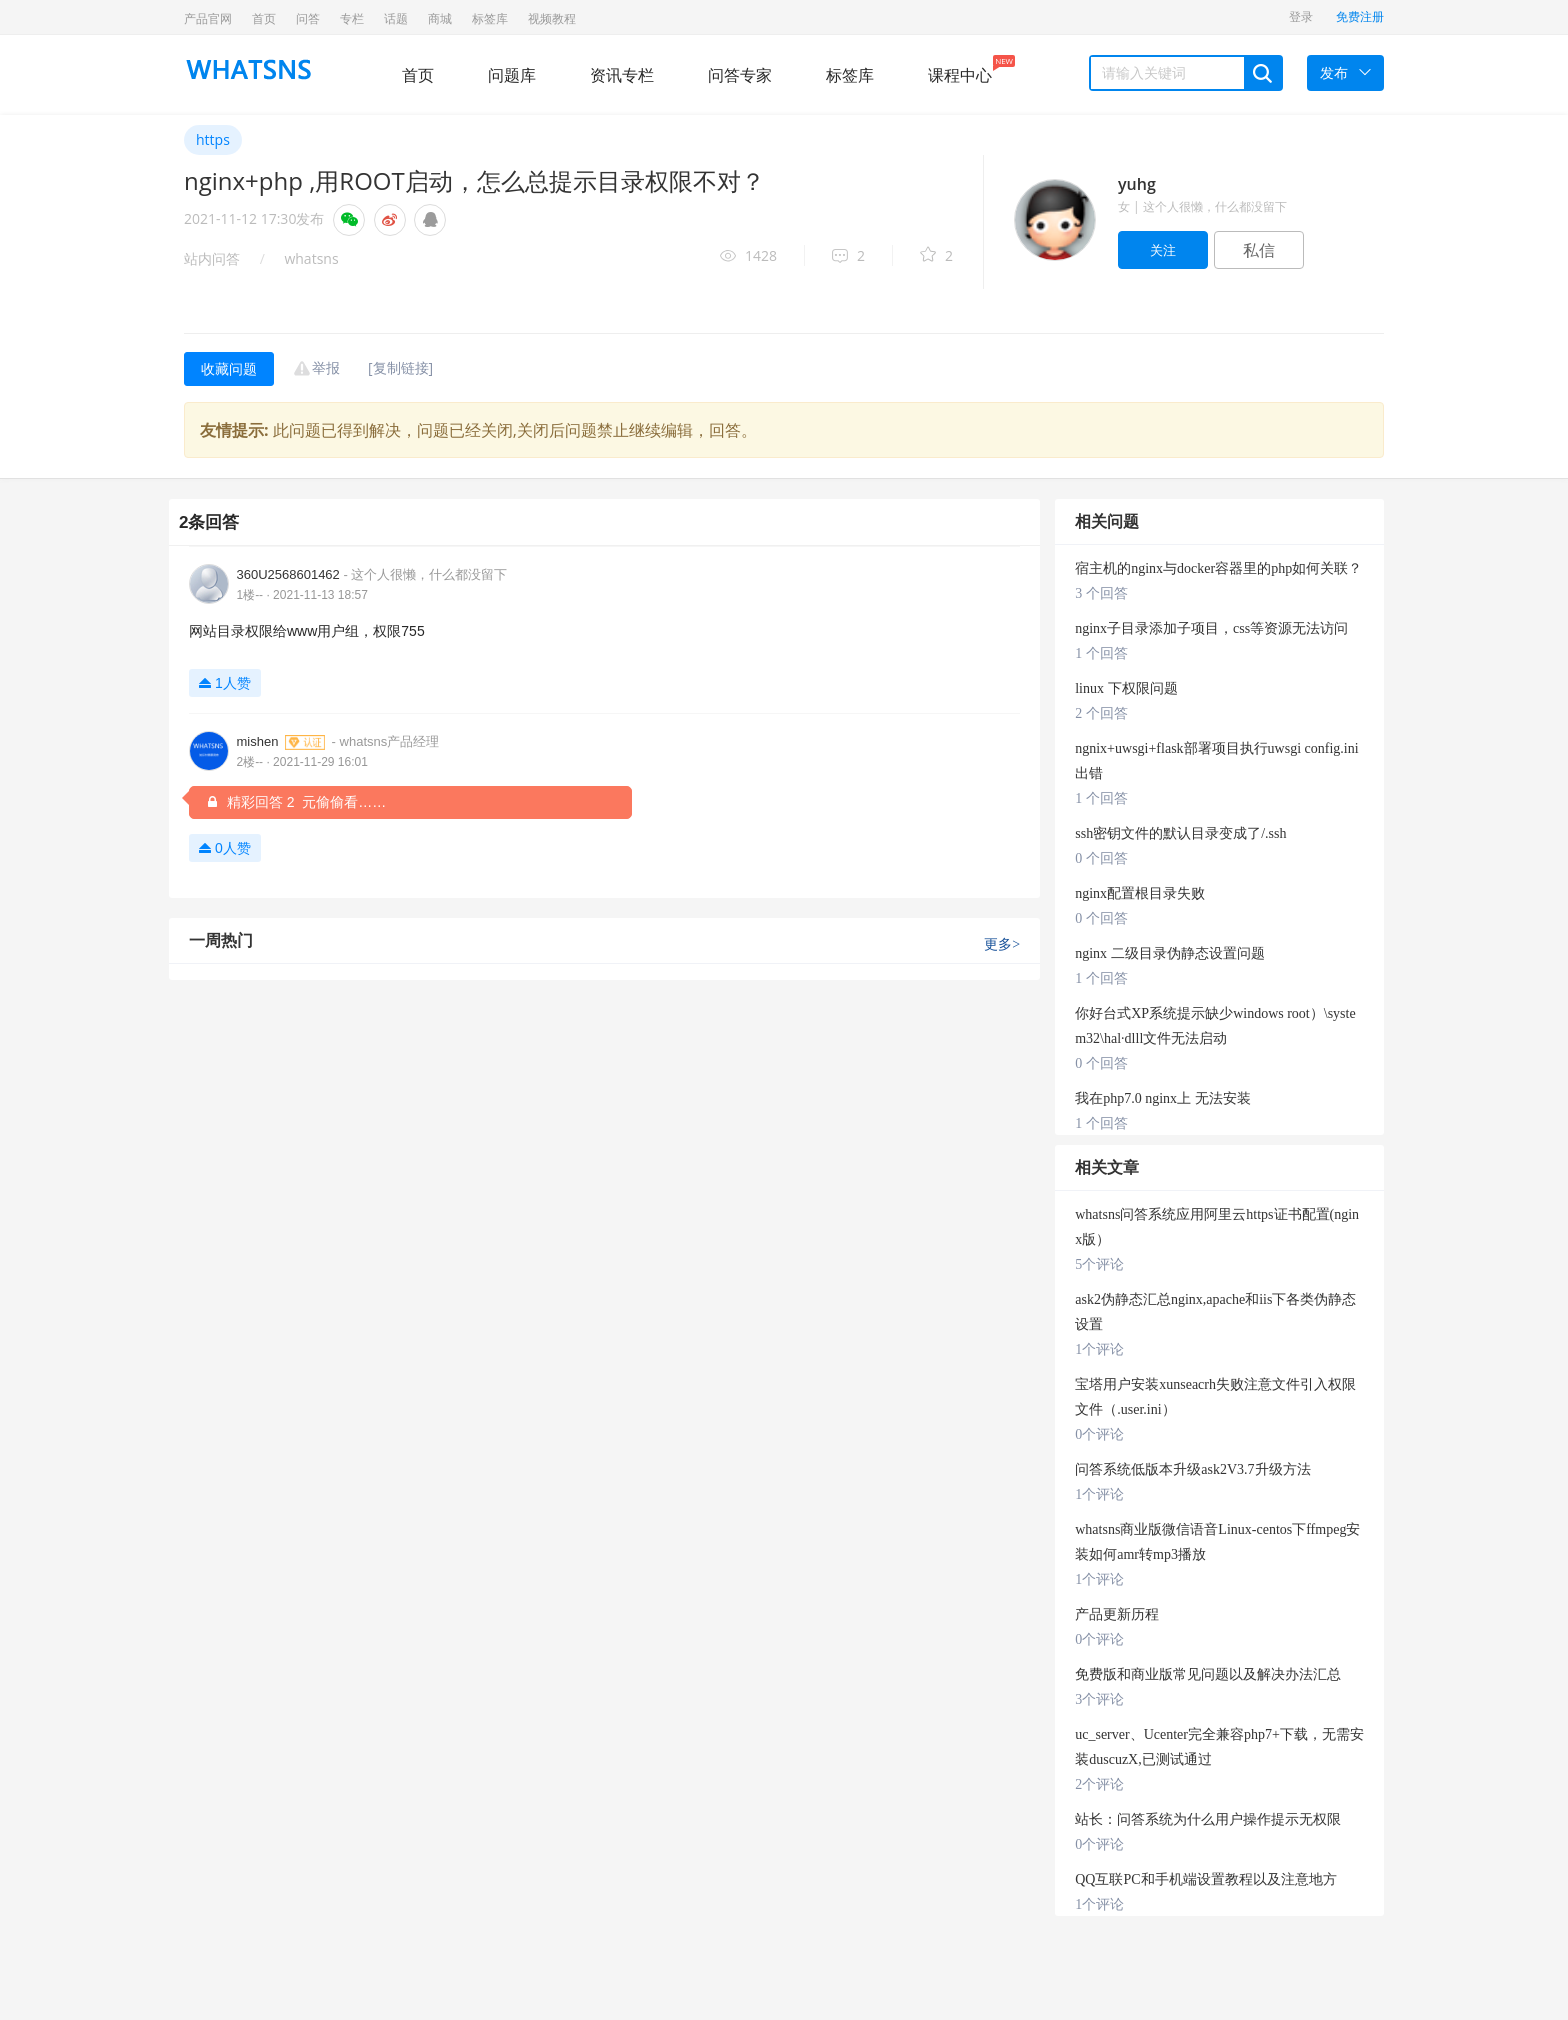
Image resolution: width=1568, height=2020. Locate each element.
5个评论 (1099, 1264)
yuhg (1137, 184)
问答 (308, 18)
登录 (1301, 16)
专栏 (352, 18)
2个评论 (1099, 1784)
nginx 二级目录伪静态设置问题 (1169, 953)
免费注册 (1360, 16)
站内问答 (212, 258)
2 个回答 (1101, 713)
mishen (337, 741)
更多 (1002, 944)
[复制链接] (400, 367)
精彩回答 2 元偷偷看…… (295, 802)
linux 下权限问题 (1126, 688)
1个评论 (1099, 1349)
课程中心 (960, 70)
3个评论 (1099, 1699)
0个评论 (1099, 1434)
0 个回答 (1101, 858)
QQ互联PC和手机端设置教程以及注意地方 (1205, 1879)
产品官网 (208, 18)
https (213, 139)
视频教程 (552, 18)
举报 (326, 367)
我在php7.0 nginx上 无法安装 (1162, 1098)
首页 (264, 18)
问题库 (512, 75)
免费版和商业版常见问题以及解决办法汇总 (1208, 1674)
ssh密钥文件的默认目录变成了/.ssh (1180, 833)
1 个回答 (1101, 653)
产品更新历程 (1117, 1614)
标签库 (490, 18)
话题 (396, 18)
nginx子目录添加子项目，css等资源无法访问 (1211, 628)
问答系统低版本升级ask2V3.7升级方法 (1192, 1469)
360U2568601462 (371, 574)
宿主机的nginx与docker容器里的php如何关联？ (1218, 568)
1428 (748, 256)
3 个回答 (1101, 593)
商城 (440, 18)
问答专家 (740, 75)
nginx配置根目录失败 (1140, 893)
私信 (1259, 250)
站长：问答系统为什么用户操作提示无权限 (1208, 1819)
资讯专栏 (622, 75)
